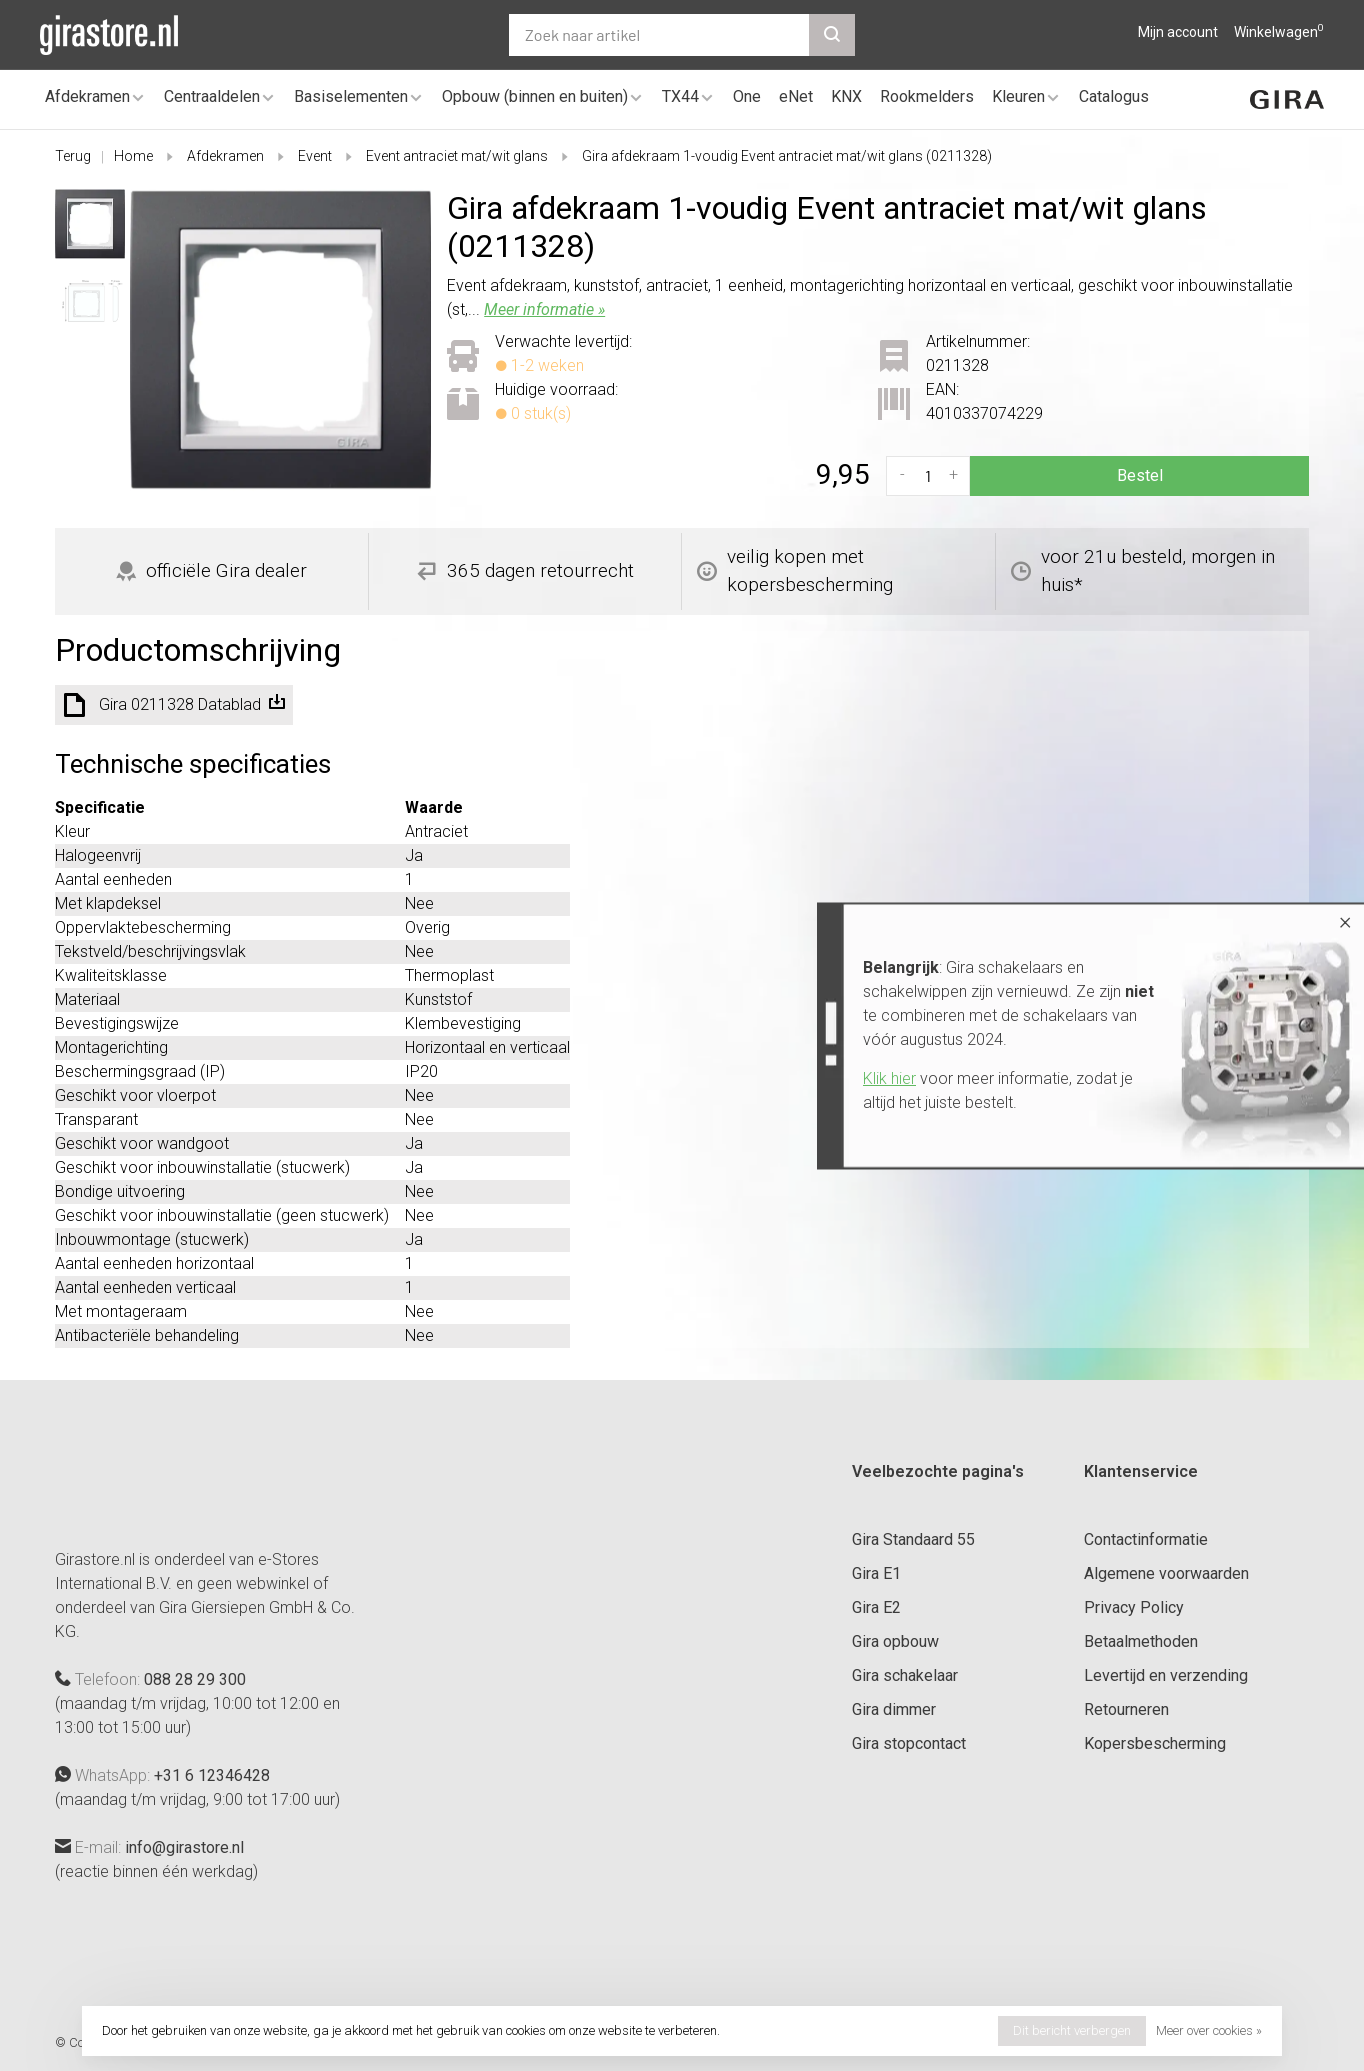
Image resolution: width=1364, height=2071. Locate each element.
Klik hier (889, 1078)
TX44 (680, 96)
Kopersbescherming (1155, 1743)
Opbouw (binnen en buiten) (535, 96)
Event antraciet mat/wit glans (457, 156)
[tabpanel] (281, 340)
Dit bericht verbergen (1072, 2030)
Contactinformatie (1146, 1539)
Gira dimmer (894, 1709)
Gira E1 (876, 1573)
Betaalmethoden (1141, 1641)
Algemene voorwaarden (1166, 1573)
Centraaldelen (212, 96)
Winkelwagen (1279, 32)
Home (133, 156)
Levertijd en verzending (1166, 1675)
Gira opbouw (895, 1641)
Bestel (1140, 475)
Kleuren (1018, 96)
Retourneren (1126, 1709)
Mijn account (1178, 32)
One (747, 96)
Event (315, 156)
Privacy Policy (1134, 1607)
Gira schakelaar (905, 1675)
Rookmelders (927, 96)
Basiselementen (351, 96)
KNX (846, 96)
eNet (796, 96)
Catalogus (1114, 96)
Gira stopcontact (909, 1743)
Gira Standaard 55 (913, 1539)
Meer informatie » (544, 309)
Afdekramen (87, 96)
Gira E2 (876, 1607)
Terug (73, 156)
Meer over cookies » (1209, 2030)
